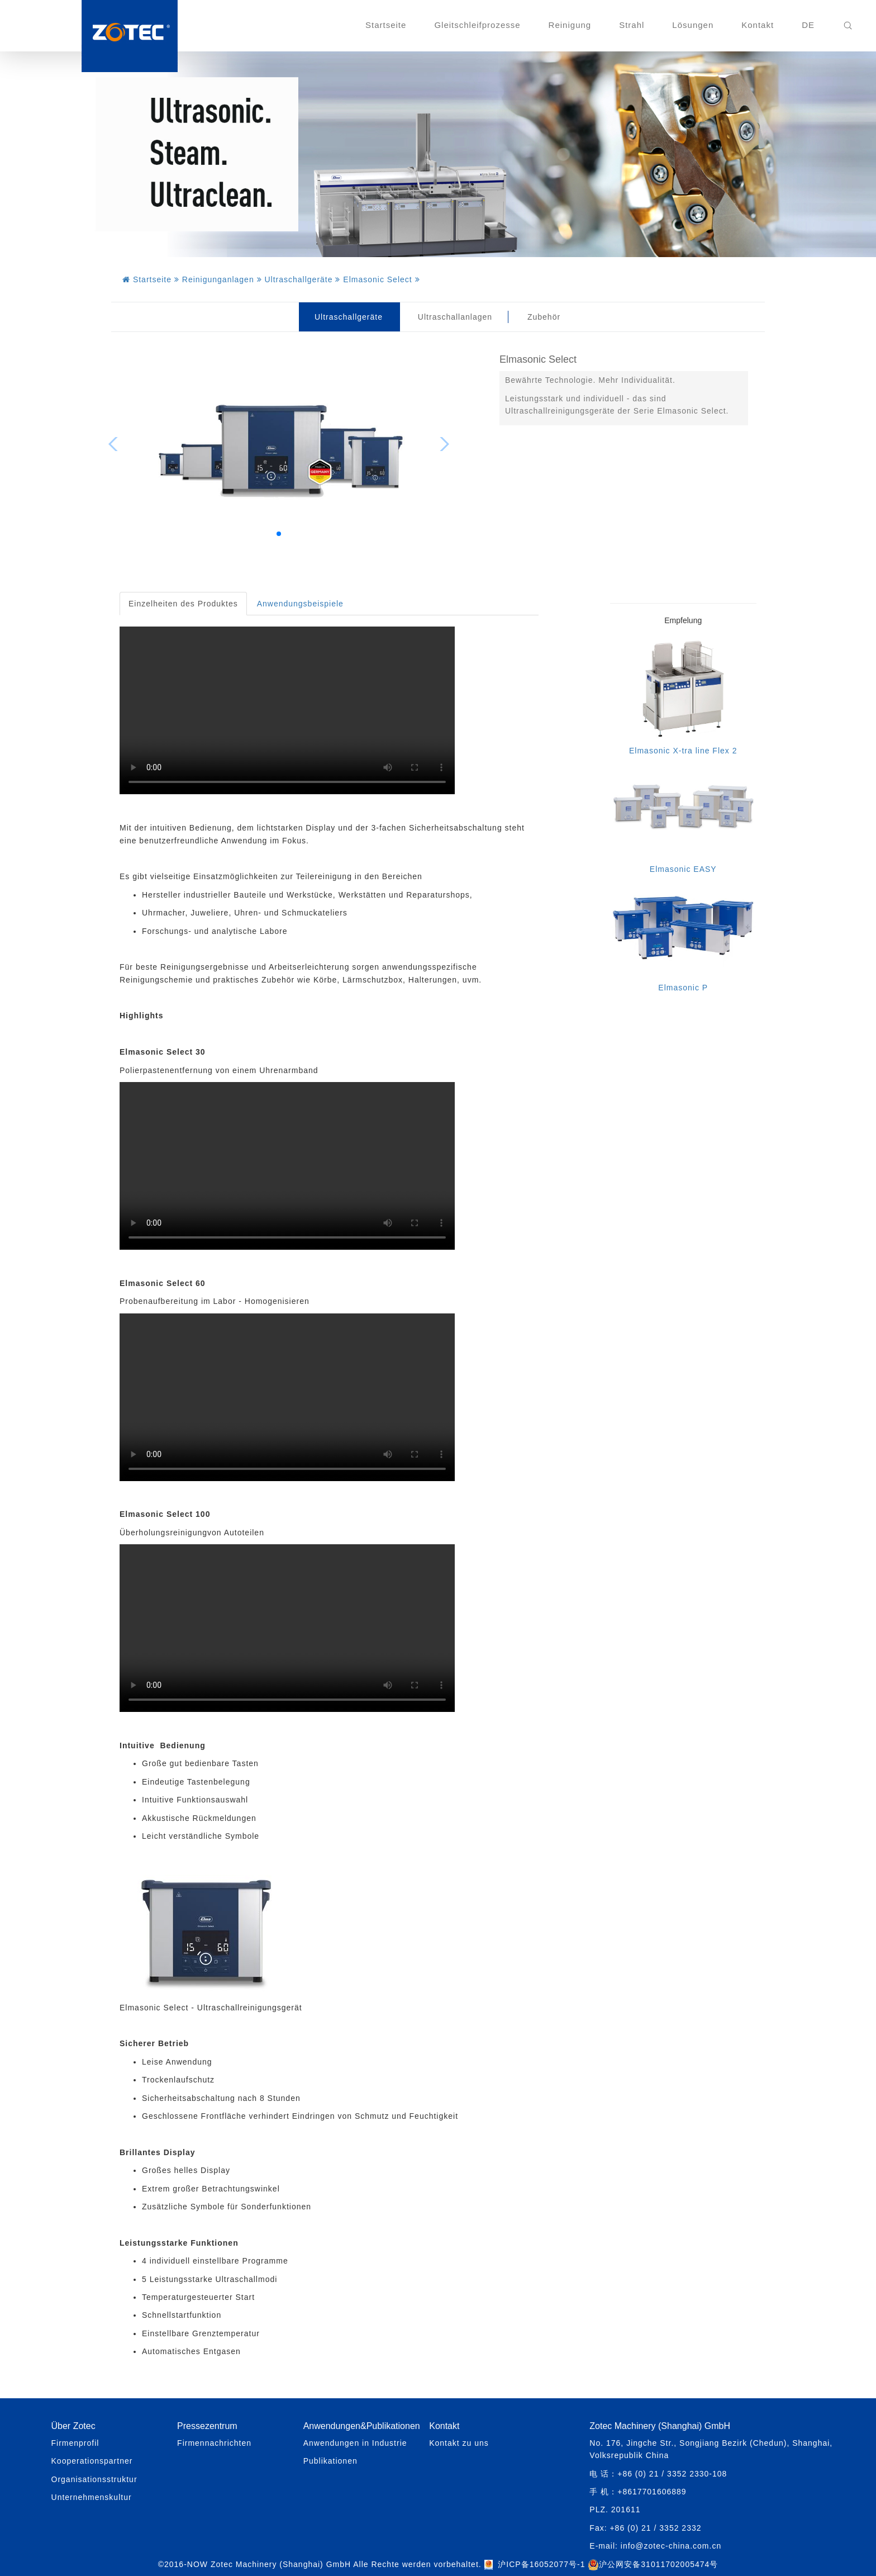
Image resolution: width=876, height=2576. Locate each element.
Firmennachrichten (214, 2443)
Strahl (631, 25)
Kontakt (757, 25)
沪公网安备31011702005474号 (653, 2564)
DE (808, 25)
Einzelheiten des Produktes (183, 603)
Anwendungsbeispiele (300, 603)
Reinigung (570, 25)
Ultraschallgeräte (349, 316)
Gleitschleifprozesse (477, 25)
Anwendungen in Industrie (355, 2443)
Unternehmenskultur (91, 2497)
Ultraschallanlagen (455, 316)
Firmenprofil (75, 2443)
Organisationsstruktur (94, 2479)
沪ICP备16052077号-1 (541, 2564)
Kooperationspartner (92, 2460)
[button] (279, 534)
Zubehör (543, 316)
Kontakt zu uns (459, 2443)
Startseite (385, 25)
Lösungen (692, 25)
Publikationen (330, 2460)
